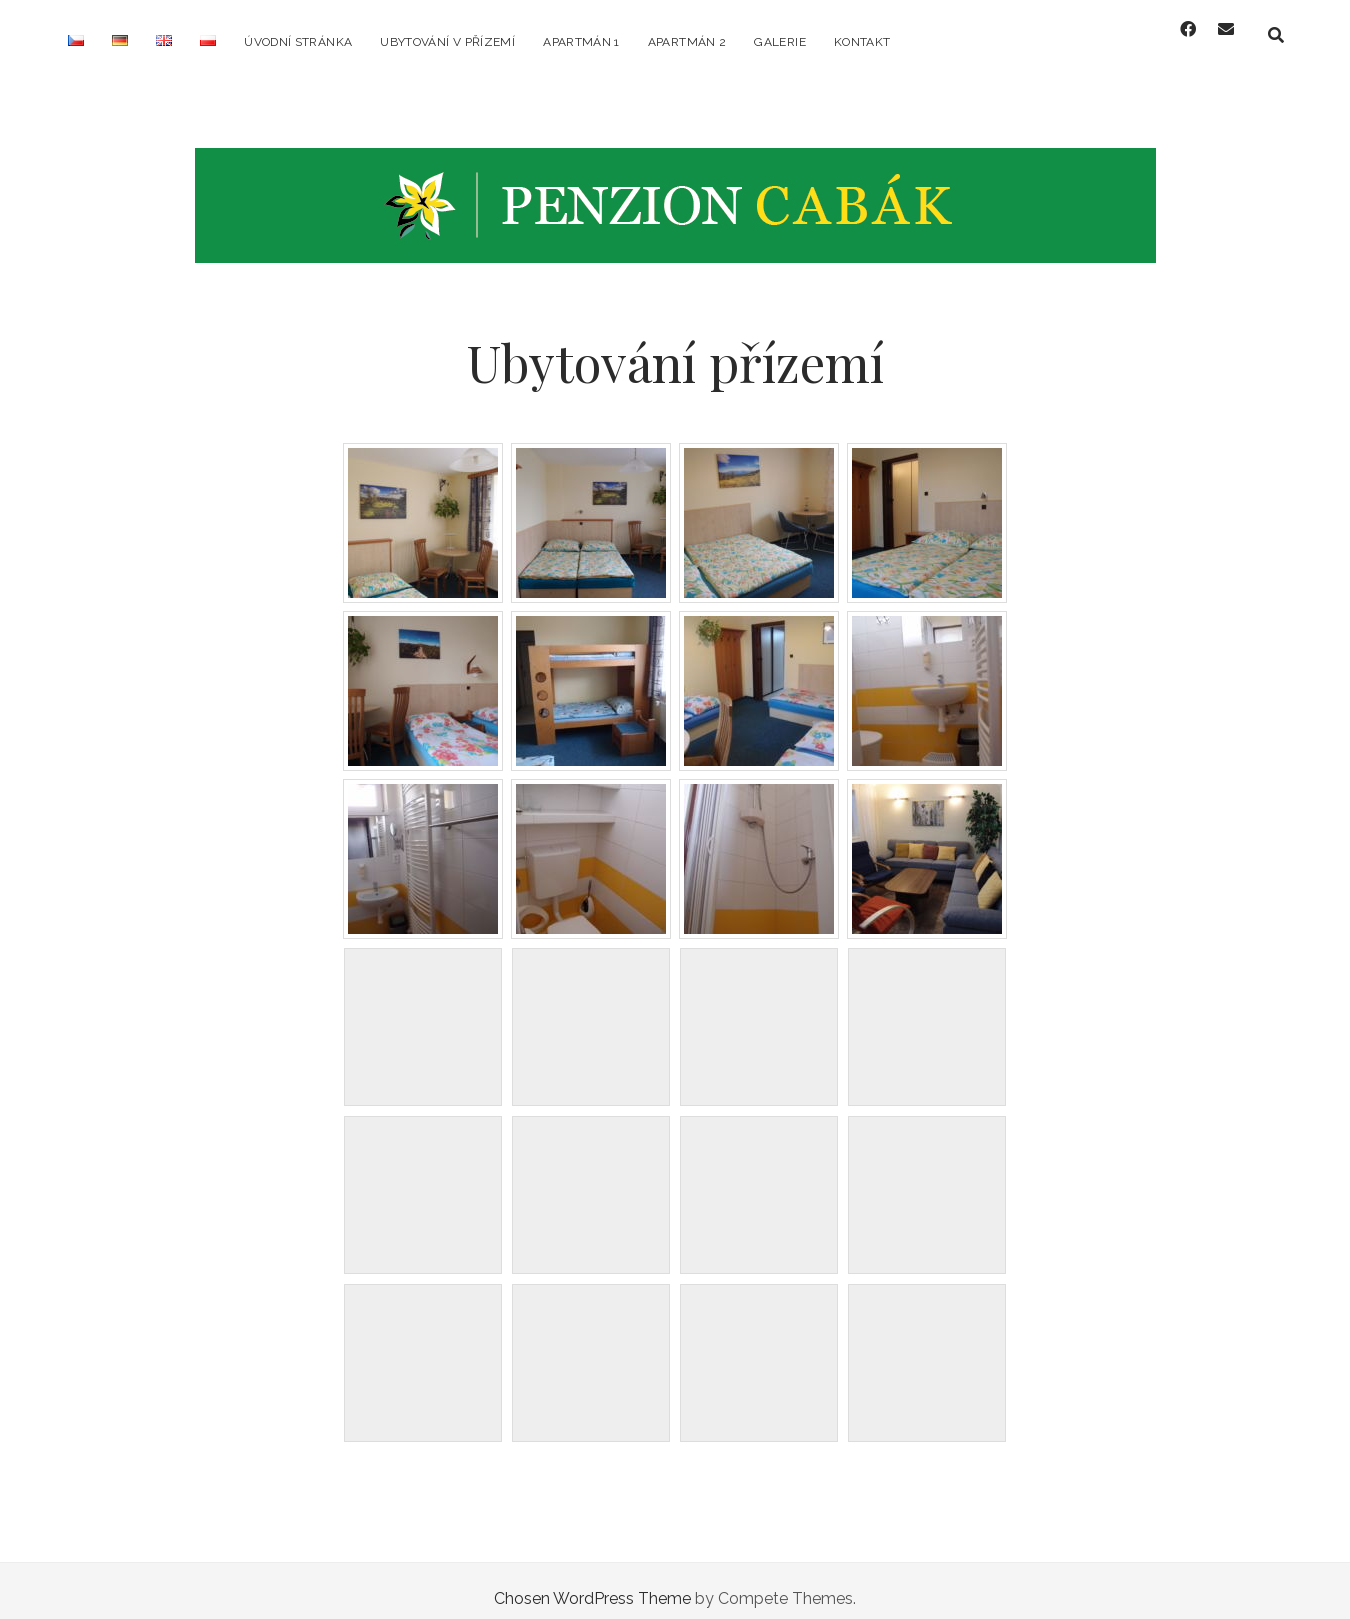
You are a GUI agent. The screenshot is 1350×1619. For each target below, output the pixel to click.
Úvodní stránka (298, 42)
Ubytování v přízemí (447, 42)
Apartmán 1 (581, 42)
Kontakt (862, 42)
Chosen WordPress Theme (592, 1582)
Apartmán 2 (687, 42)
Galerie (780, 42)
